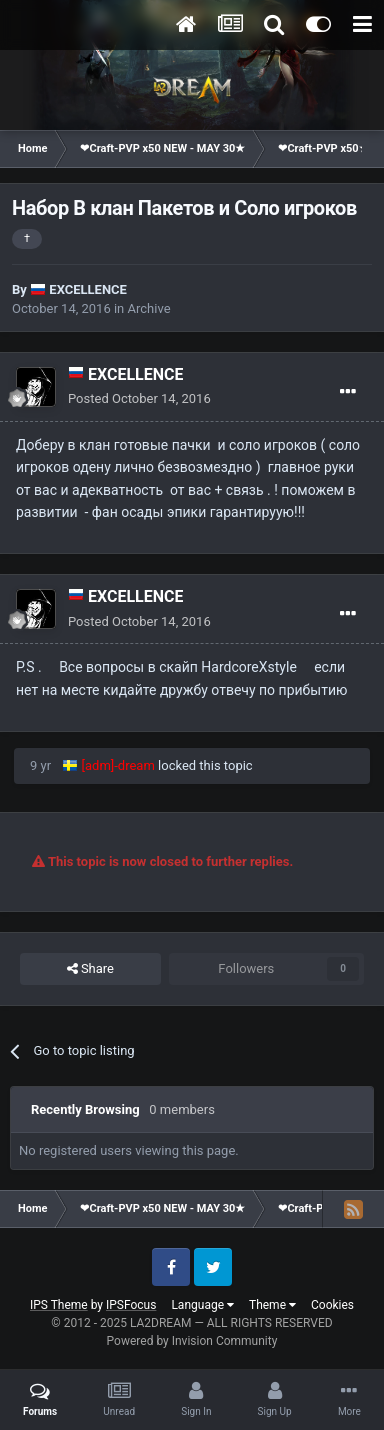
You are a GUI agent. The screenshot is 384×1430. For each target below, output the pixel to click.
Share (90, 969)
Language (202, 1305)
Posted (139, 398)
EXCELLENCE (88, 289)
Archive (149, 308)
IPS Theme (59, 1305)
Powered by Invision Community (192, 1341)
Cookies (332, 1305)
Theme (272, 1305)
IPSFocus (131, 1305)
